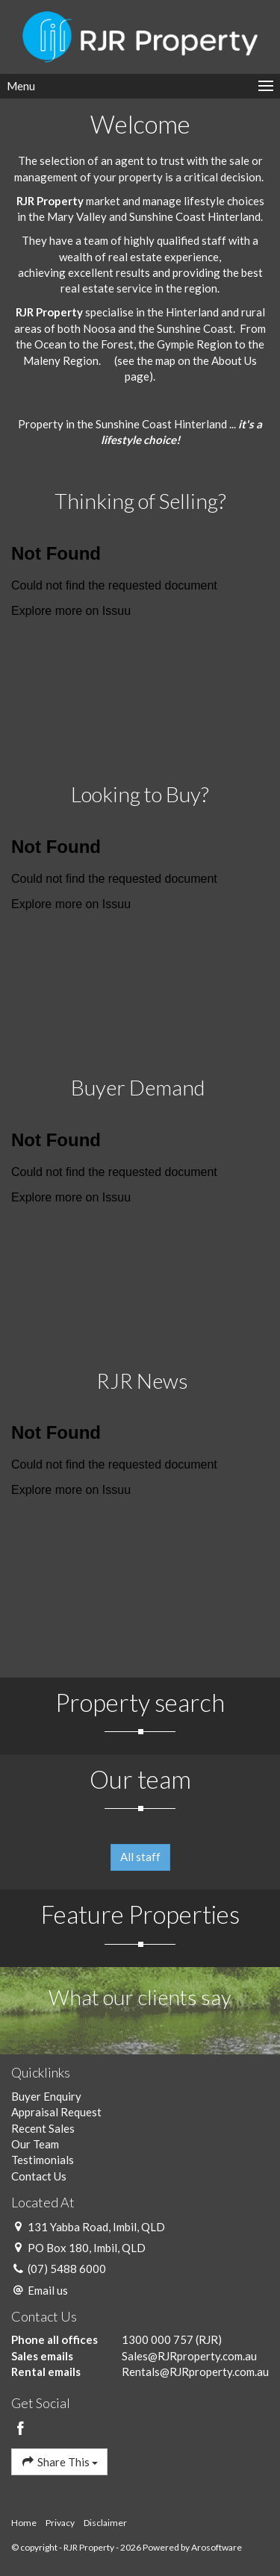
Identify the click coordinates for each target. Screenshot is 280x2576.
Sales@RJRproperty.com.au (189, 2356)
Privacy (60, 2522)
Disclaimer (105, 2522)
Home (24, 2522)
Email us (48, 2290)
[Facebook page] (21, 2429)
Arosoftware (216, 2547)
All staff (140, 1856)
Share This (59, 2461)
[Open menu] (140, 86)
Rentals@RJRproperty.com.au (195, 2371)
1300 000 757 (157, 2339)
